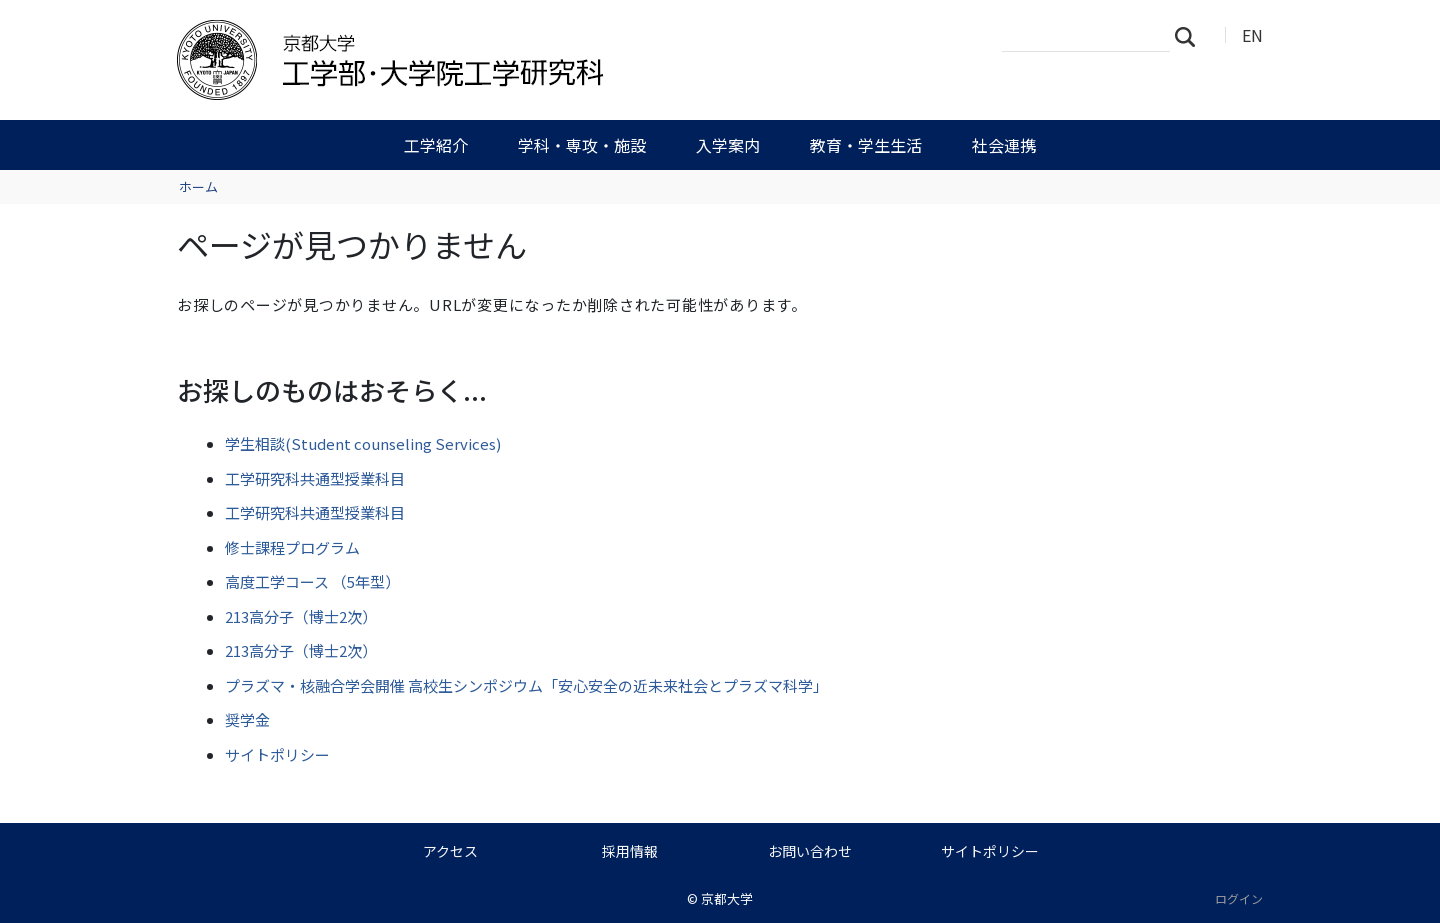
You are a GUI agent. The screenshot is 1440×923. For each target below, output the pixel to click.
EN (1252, 35)
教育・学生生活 (866, 145)
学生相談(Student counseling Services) (363, 443)
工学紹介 (436, 145)
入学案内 (728, 145)
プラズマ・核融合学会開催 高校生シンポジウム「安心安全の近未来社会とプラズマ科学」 (526, 685)
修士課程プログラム (292, 547)
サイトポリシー (277, 754)
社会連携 (1004, 145)
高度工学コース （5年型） (312, 581)
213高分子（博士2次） (301, 616)
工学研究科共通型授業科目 (315, 478)
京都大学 (727, 898)
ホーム (198, 186)
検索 (1191, 36)
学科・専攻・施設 (582, 145)
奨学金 (247, 719)
